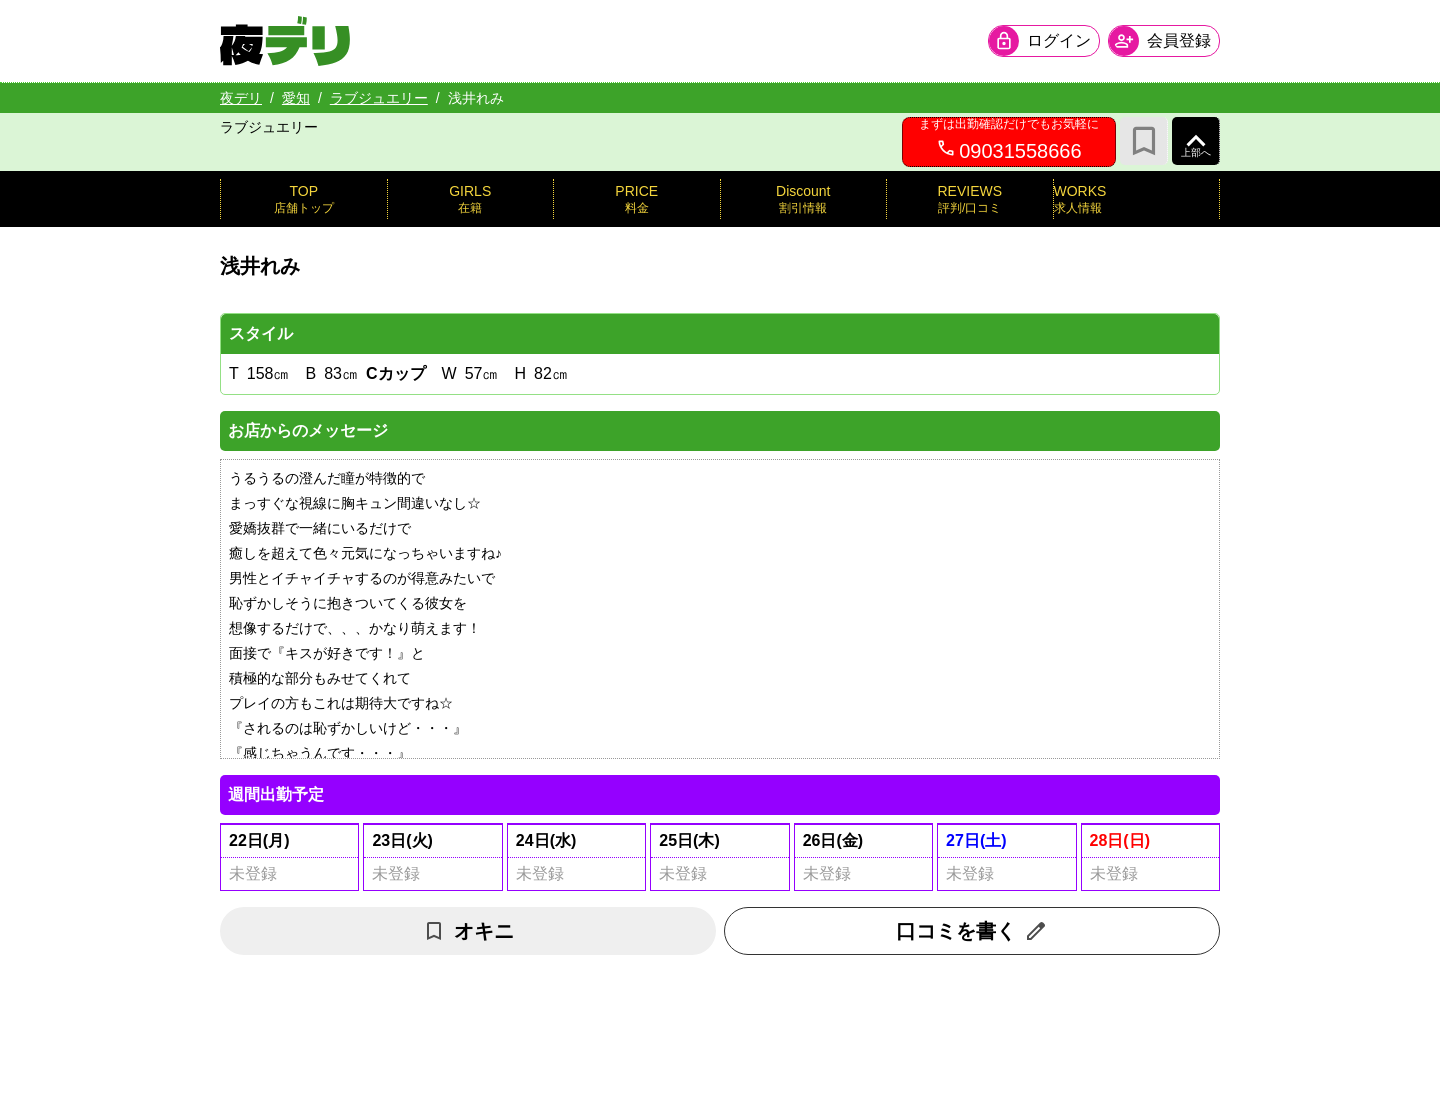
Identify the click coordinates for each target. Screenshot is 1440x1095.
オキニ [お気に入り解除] (468, 931)
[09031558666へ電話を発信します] (1009, 142)
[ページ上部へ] (1196, 141)
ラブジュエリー (379, 98)
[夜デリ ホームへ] (285, 41)
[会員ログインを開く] (1044, 41)
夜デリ (241, 98)
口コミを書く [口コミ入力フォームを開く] (972, 931)
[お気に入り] (1144, 141)
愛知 (296, 98)
